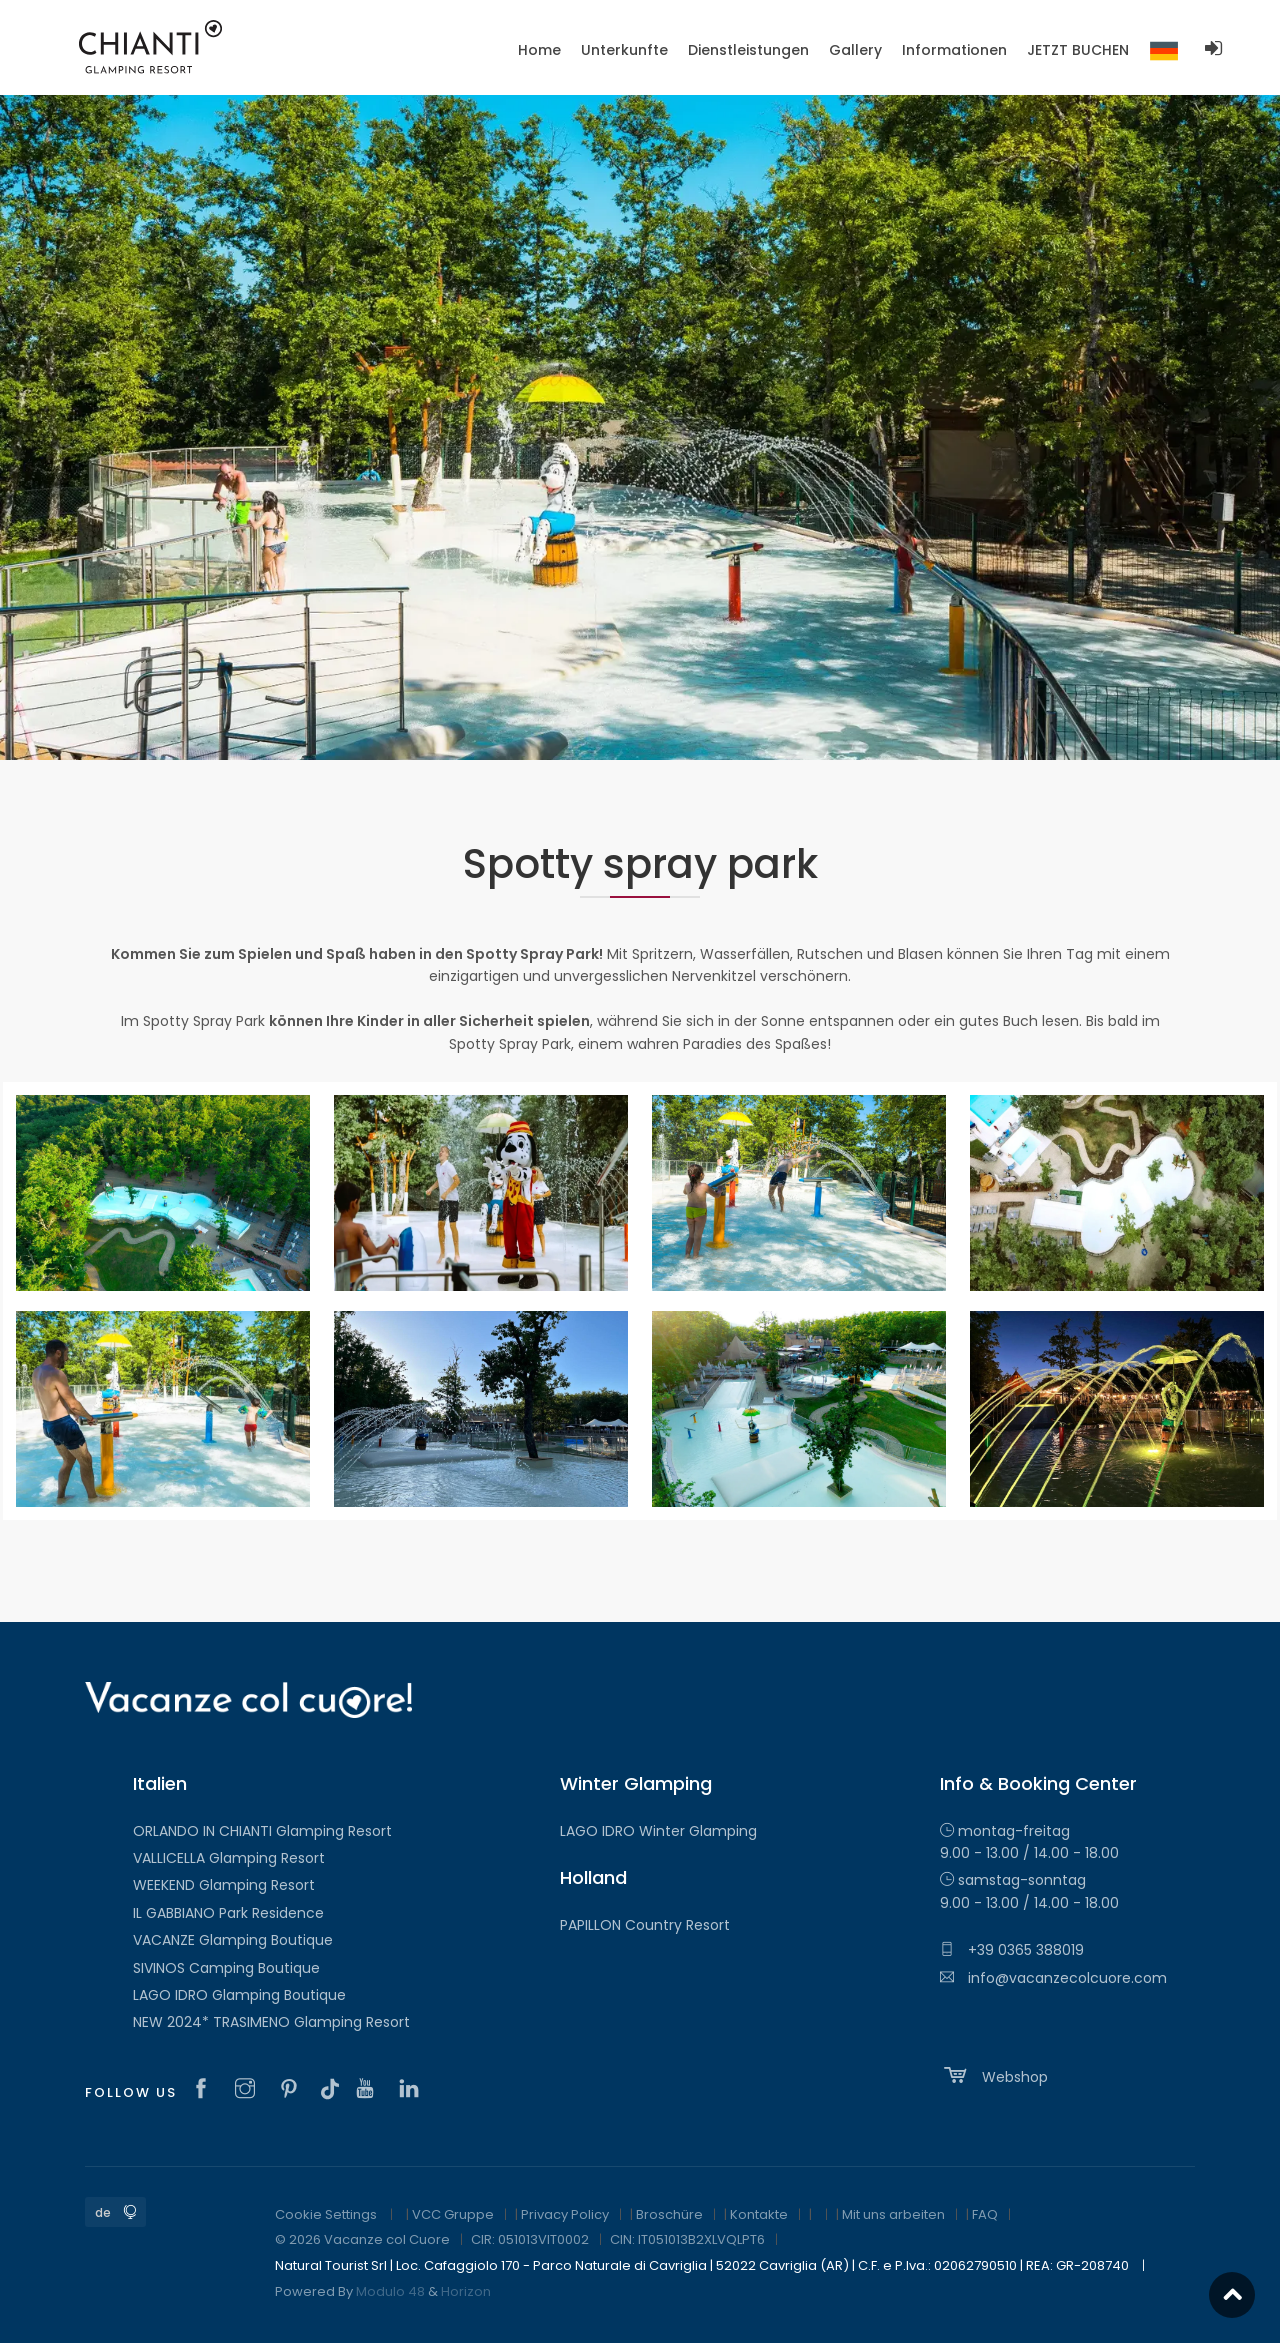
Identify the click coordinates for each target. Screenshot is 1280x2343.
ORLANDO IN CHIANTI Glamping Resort (262, 1831)
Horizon (466, 2291)
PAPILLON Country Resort (645, 1925)
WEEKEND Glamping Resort (224, 1885)
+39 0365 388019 (1012, 1950)
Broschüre (669, 2214)
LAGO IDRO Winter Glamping (658, 1831)
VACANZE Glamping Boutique (233, 1940)
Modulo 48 (390, 2291)
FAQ (985, 2214)
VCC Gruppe (453, 2214)
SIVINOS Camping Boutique (226, 1968)
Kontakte (759, 2214)
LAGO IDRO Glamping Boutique (239, 1995)
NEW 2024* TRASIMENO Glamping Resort (271, 2022)
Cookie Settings (326, 2214)
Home (539, 50)
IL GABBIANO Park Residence (228, 1913)
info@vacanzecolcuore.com (1053, 1978)
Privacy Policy (565, 2214)
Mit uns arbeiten (893, 2214)
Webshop (994, 2075)
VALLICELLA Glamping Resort (229, 1858)
